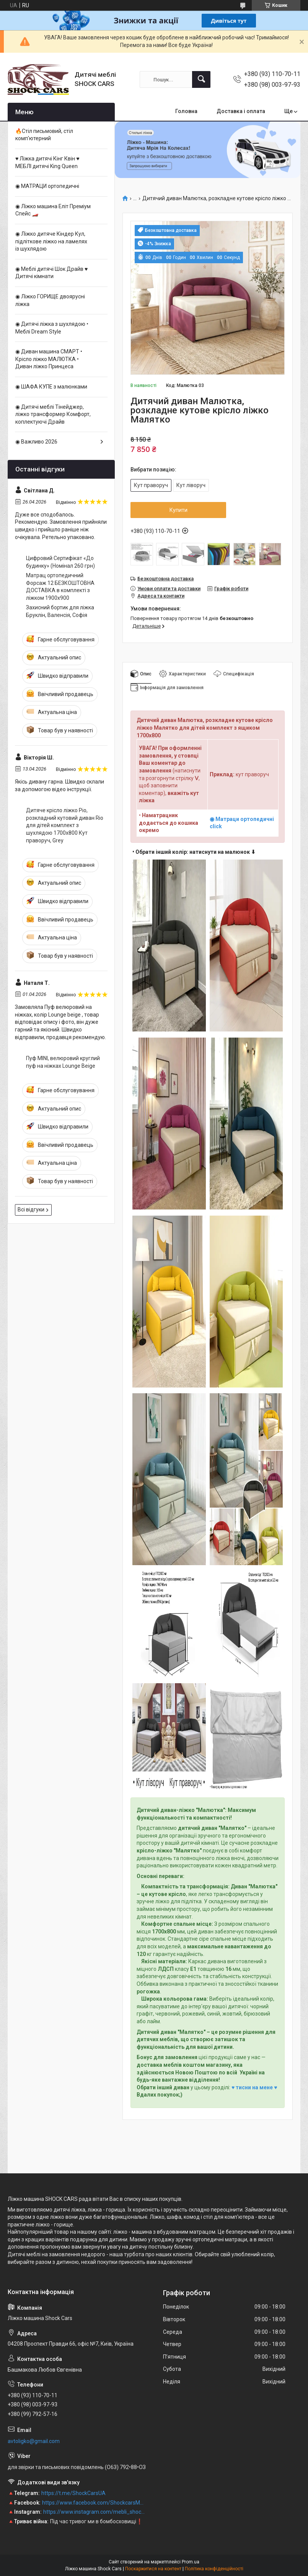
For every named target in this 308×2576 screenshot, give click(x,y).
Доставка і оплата (241, 111)
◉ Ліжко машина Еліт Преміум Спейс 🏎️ (53, 210)
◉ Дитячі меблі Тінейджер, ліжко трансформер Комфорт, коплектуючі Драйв (53, 414)
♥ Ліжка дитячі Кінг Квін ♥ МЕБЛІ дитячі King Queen (47, 162)
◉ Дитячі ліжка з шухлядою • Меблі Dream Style (51, 328)
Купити (178, 510)
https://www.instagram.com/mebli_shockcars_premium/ (95, 2512)
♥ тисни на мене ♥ (253, 2087)
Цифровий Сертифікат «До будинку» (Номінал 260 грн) (60, 562)
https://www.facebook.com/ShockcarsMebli (94, 2503)
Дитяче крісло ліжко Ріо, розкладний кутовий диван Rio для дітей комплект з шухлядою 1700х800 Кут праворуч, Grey (64, 825)
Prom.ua (190, 2562)
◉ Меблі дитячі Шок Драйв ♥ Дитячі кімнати (51, 273)
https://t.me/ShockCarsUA (73, 2493)
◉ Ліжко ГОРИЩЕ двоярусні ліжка (50, 300)
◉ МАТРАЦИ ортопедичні (47, 186)
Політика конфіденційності (214, 2568)
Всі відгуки (31, 1209)
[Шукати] (201, 79)
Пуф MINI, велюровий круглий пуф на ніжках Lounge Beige (63, 1062)
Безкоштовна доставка (165, 578)
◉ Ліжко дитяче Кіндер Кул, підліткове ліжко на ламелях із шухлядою (51, 241)
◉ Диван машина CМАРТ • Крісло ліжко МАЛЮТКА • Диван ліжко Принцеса (48, 358)
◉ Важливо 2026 (36, 442)
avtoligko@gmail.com (34, 2441)
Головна (186, 111)
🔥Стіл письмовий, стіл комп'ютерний (44, 135)
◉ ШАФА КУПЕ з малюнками (51, 387)
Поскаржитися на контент (153, 2568)
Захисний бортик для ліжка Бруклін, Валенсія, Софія (60, 611)
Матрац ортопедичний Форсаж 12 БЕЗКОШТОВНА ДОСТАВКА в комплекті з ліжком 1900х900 (60, 586)
